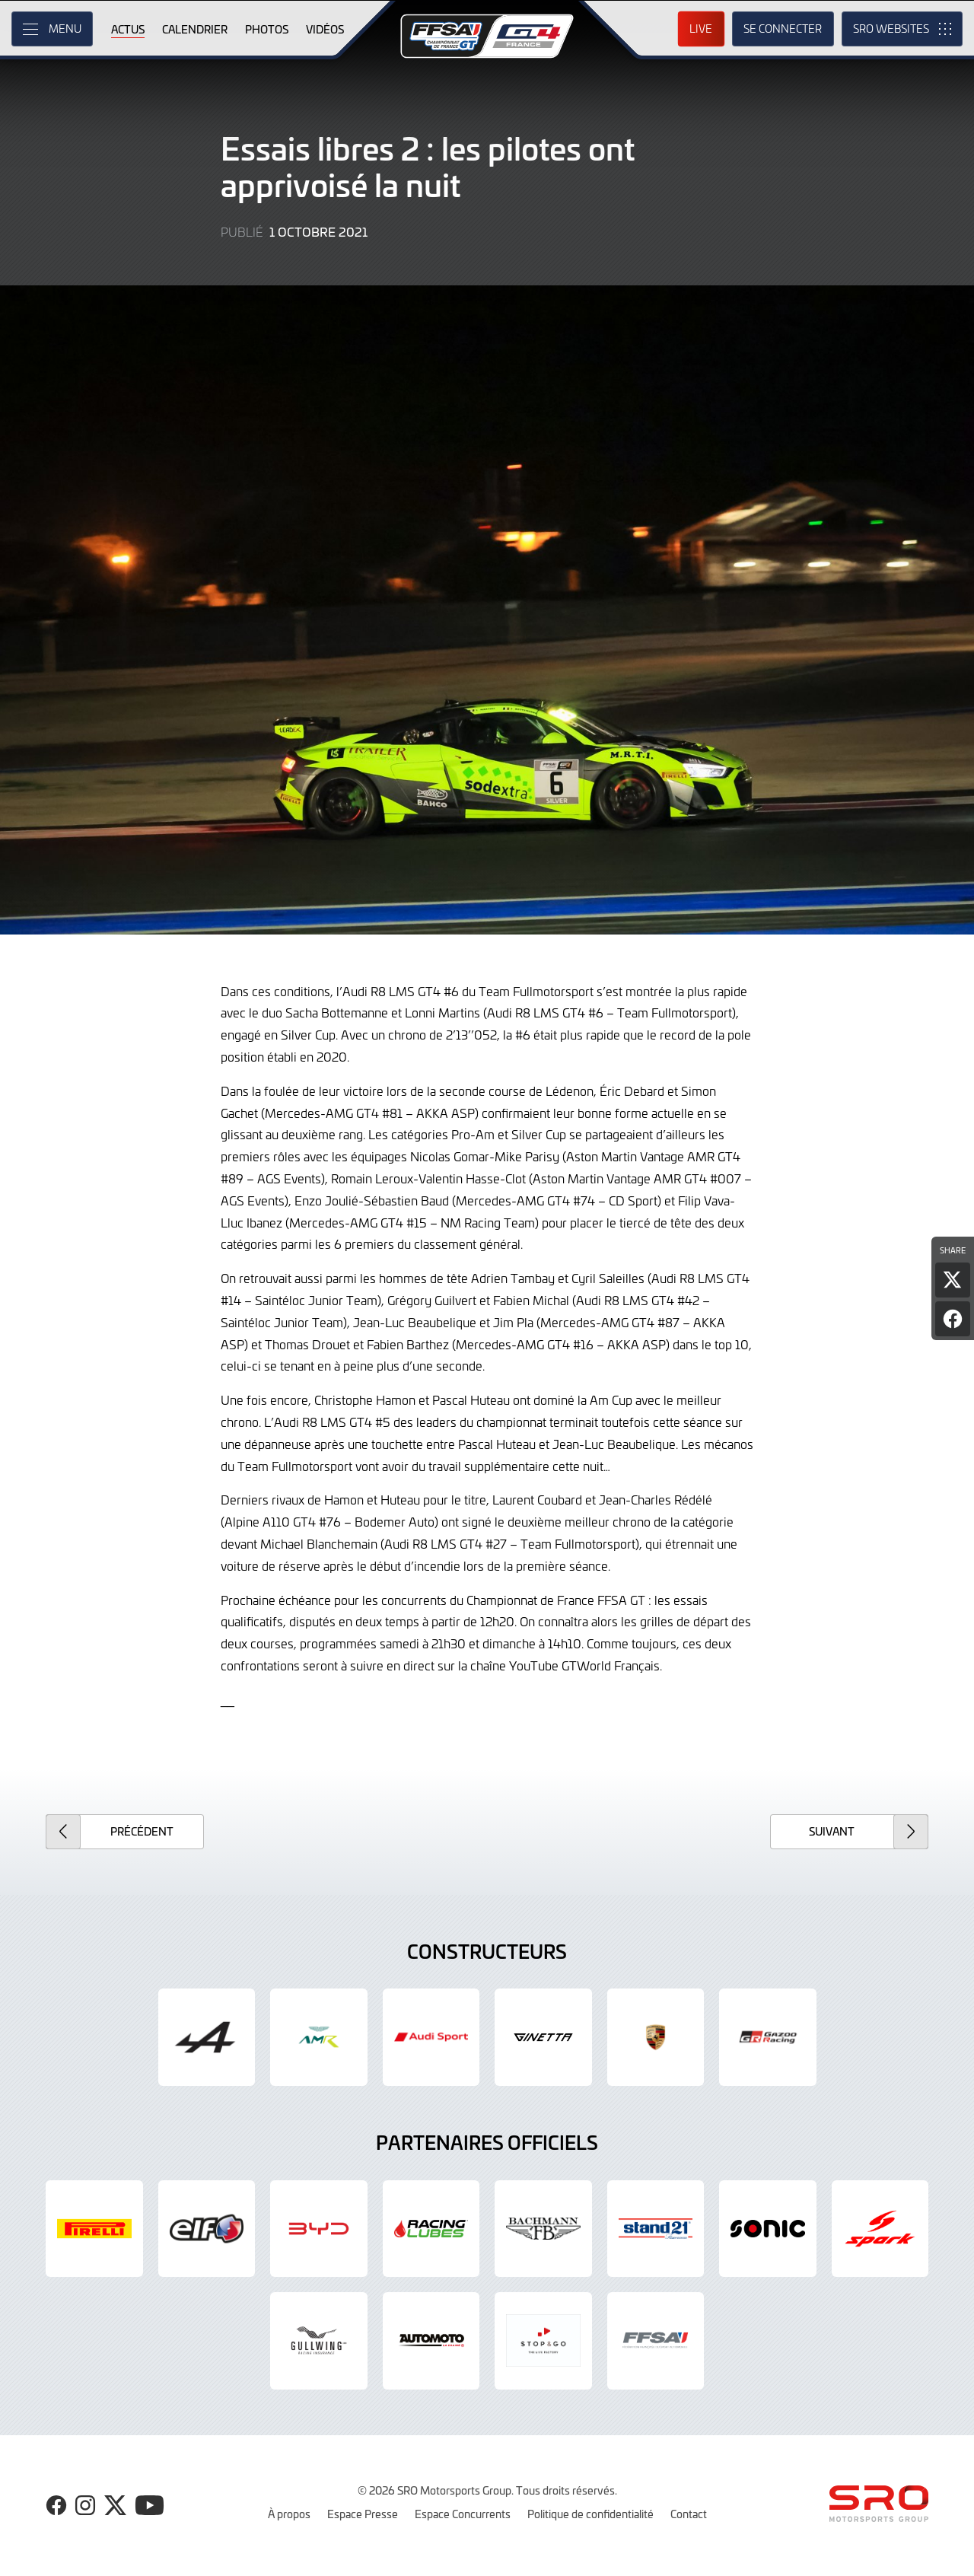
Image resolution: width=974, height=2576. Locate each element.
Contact (688, 2513)
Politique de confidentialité (590, 2513)
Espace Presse (362, 2513)
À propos (289, 2513)
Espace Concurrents (463, 2513)
